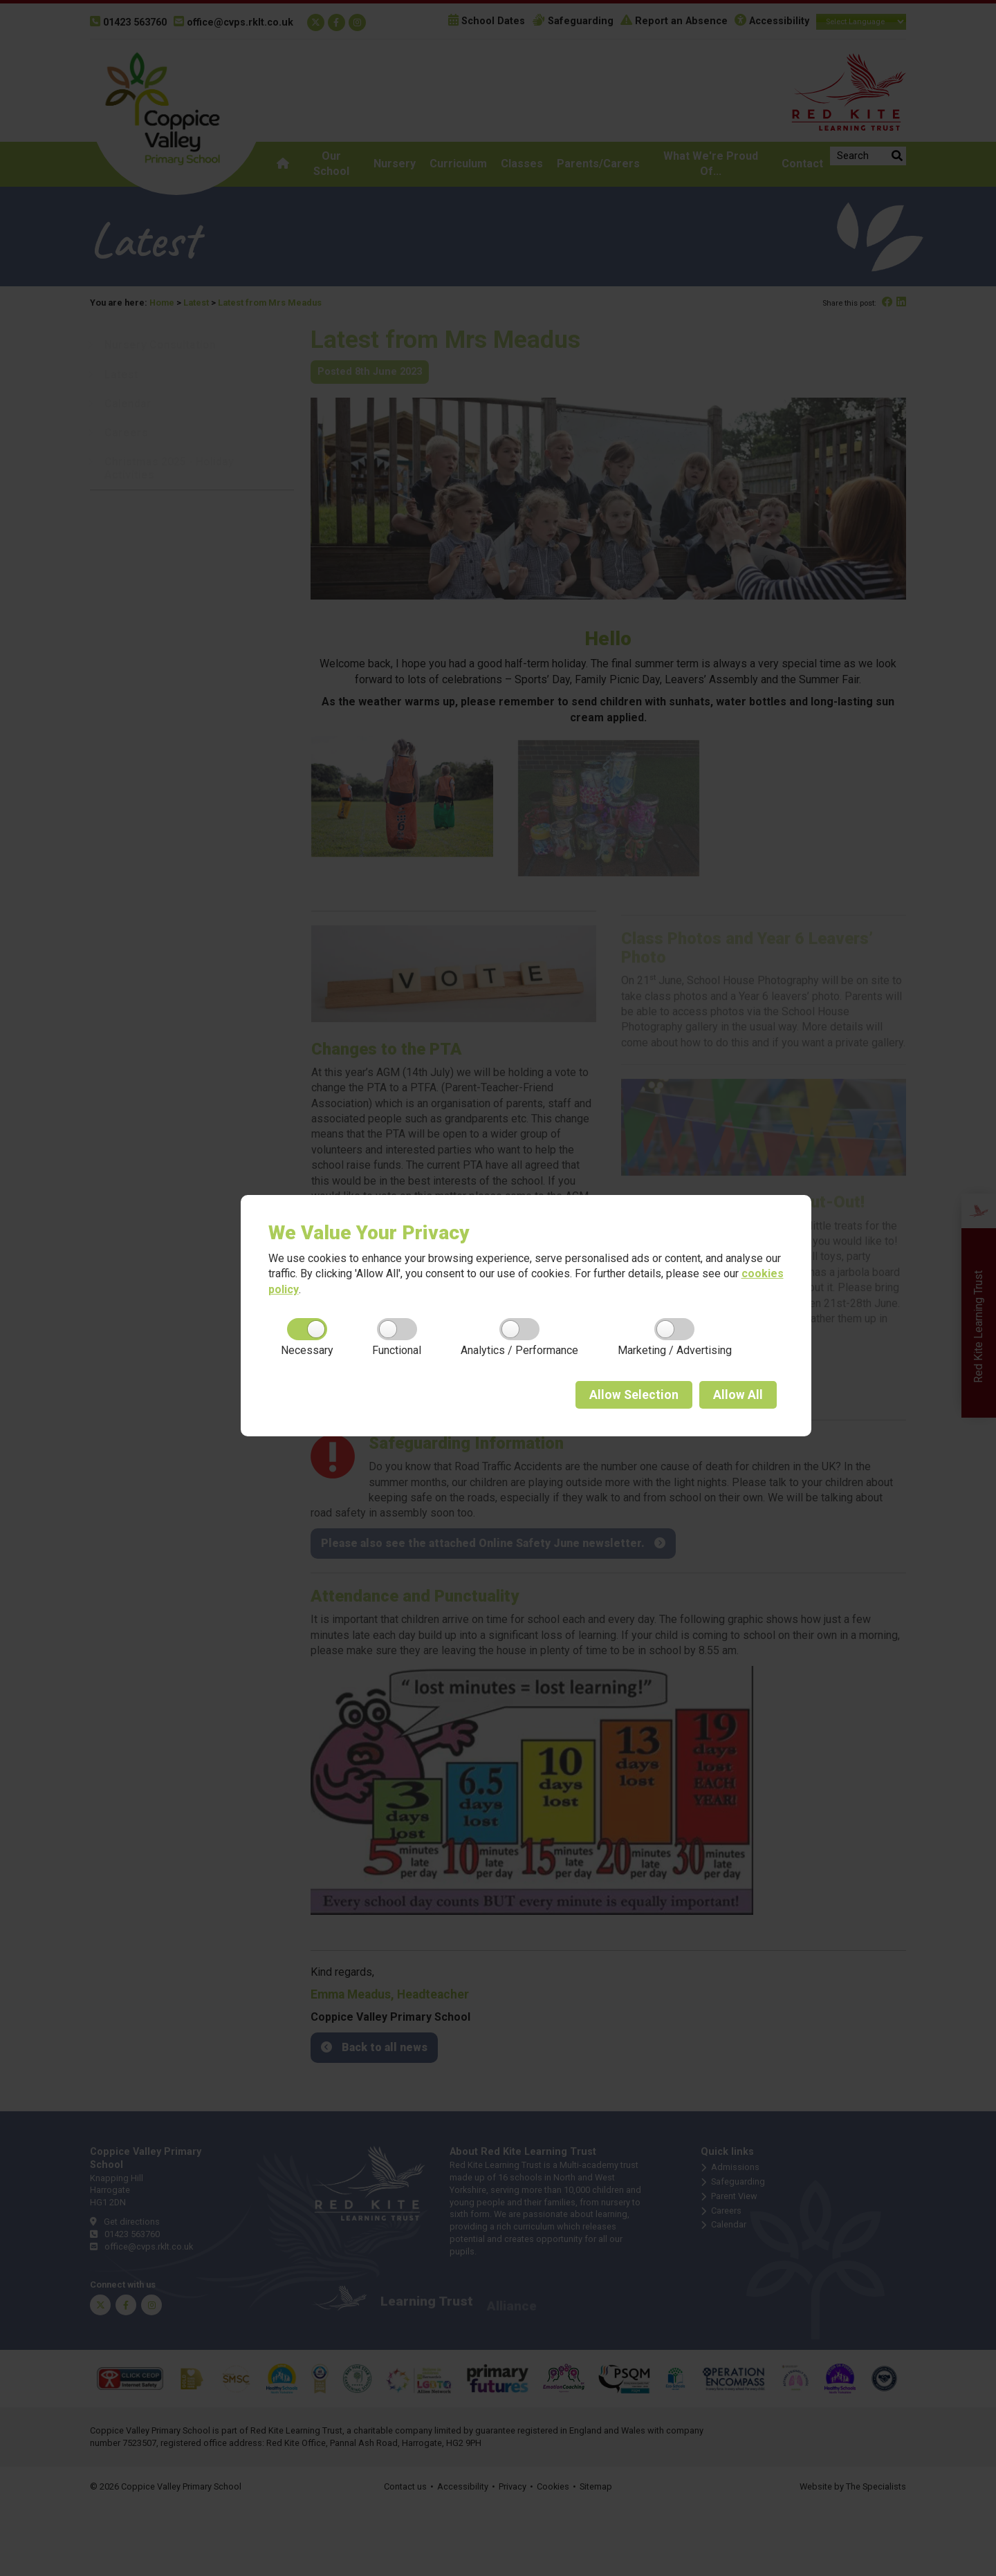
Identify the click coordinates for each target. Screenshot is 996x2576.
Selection (634, 1395)
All (738, 1395)
